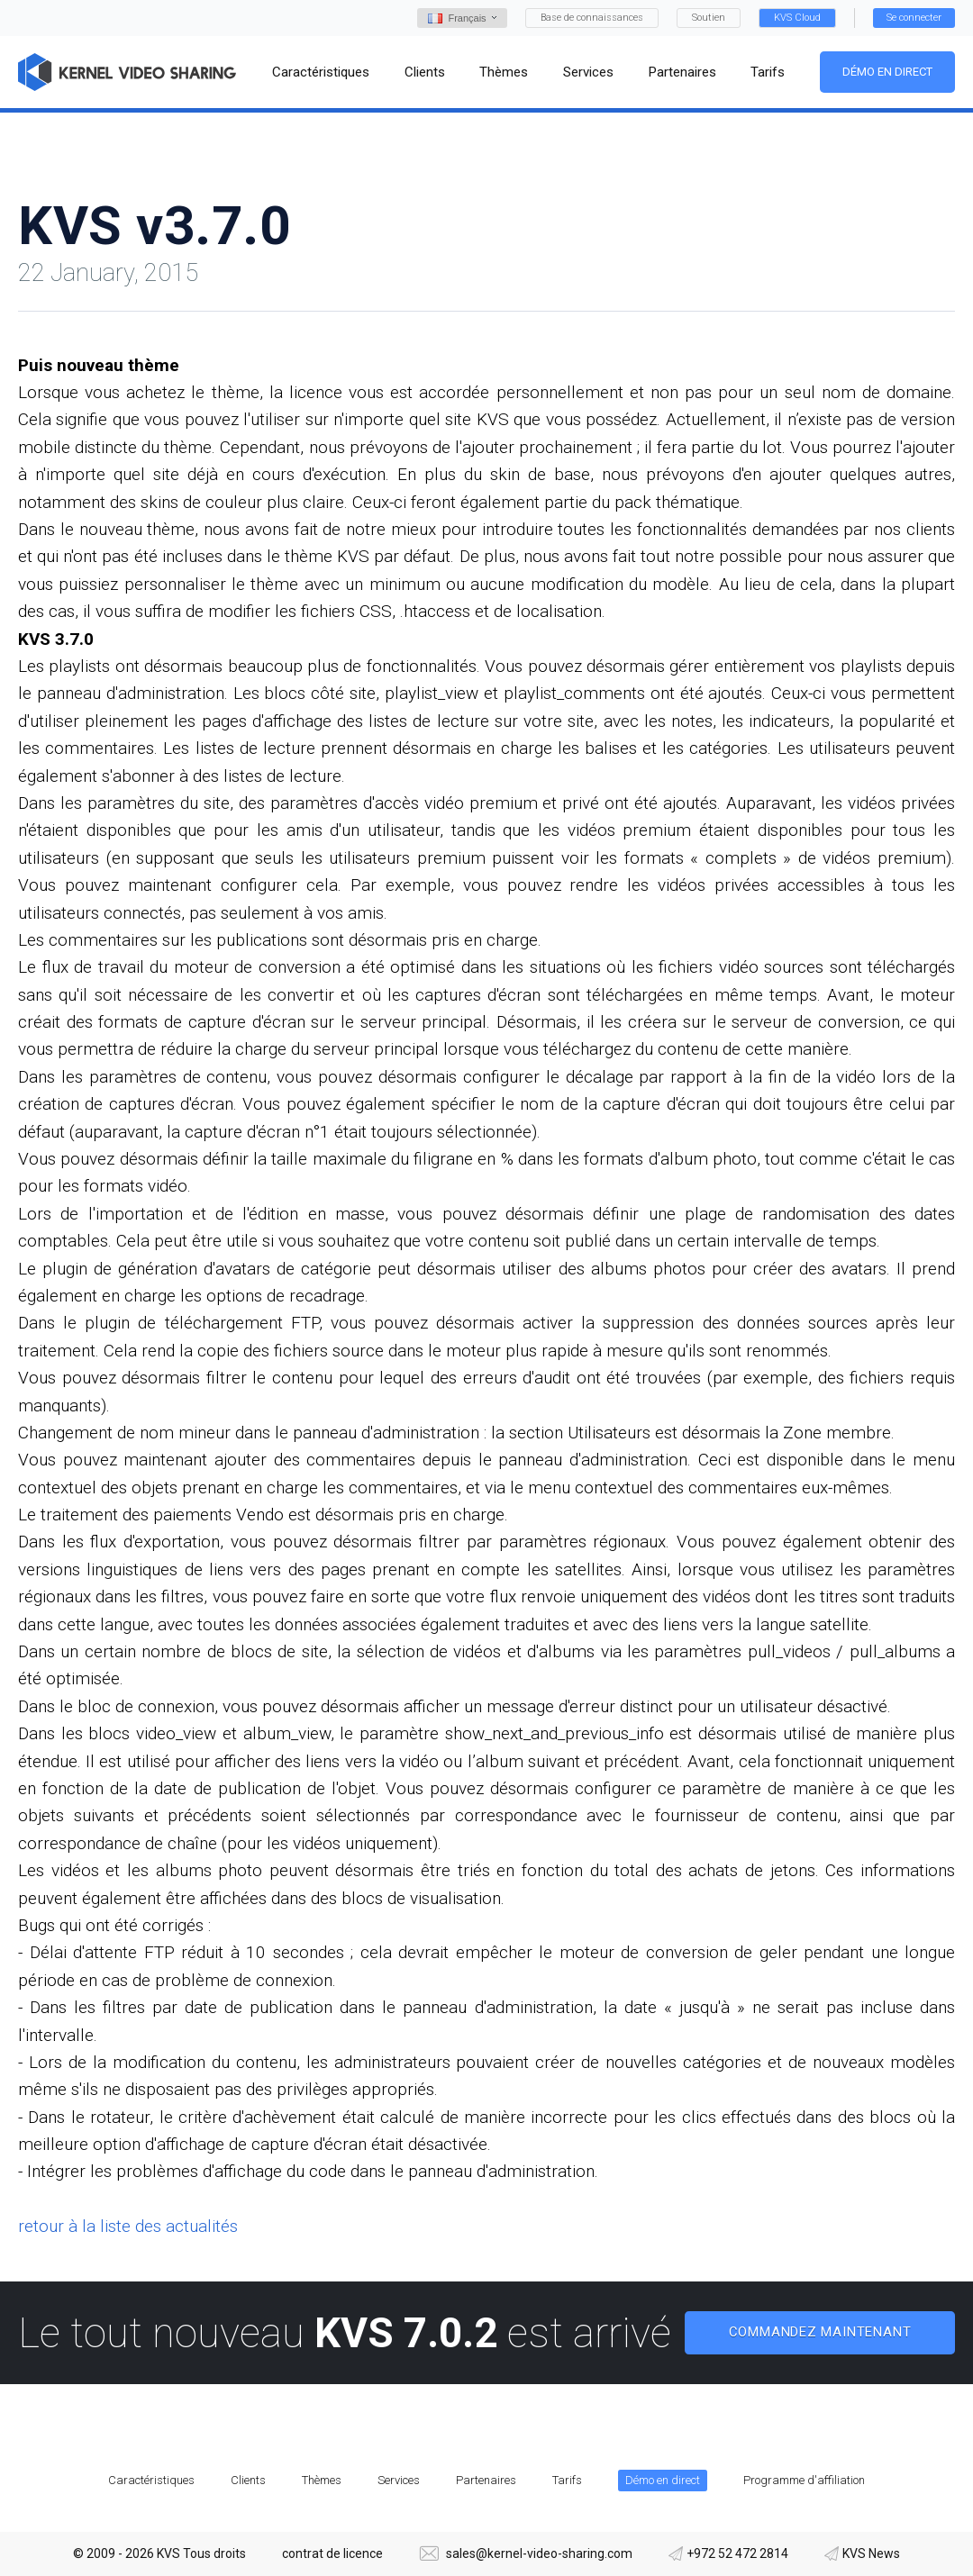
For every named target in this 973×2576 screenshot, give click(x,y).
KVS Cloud (797, 17)
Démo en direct (887, 71)
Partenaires (486, 2480)
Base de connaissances (592, 17)
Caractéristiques (151, 2480)
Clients (248, 2480)
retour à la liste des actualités (128, 2226)
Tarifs (567, 2480)
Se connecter (914, 17)
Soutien (708, 17)
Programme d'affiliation (804, 2480)
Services (398, 2480)
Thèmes (321, 2480)
